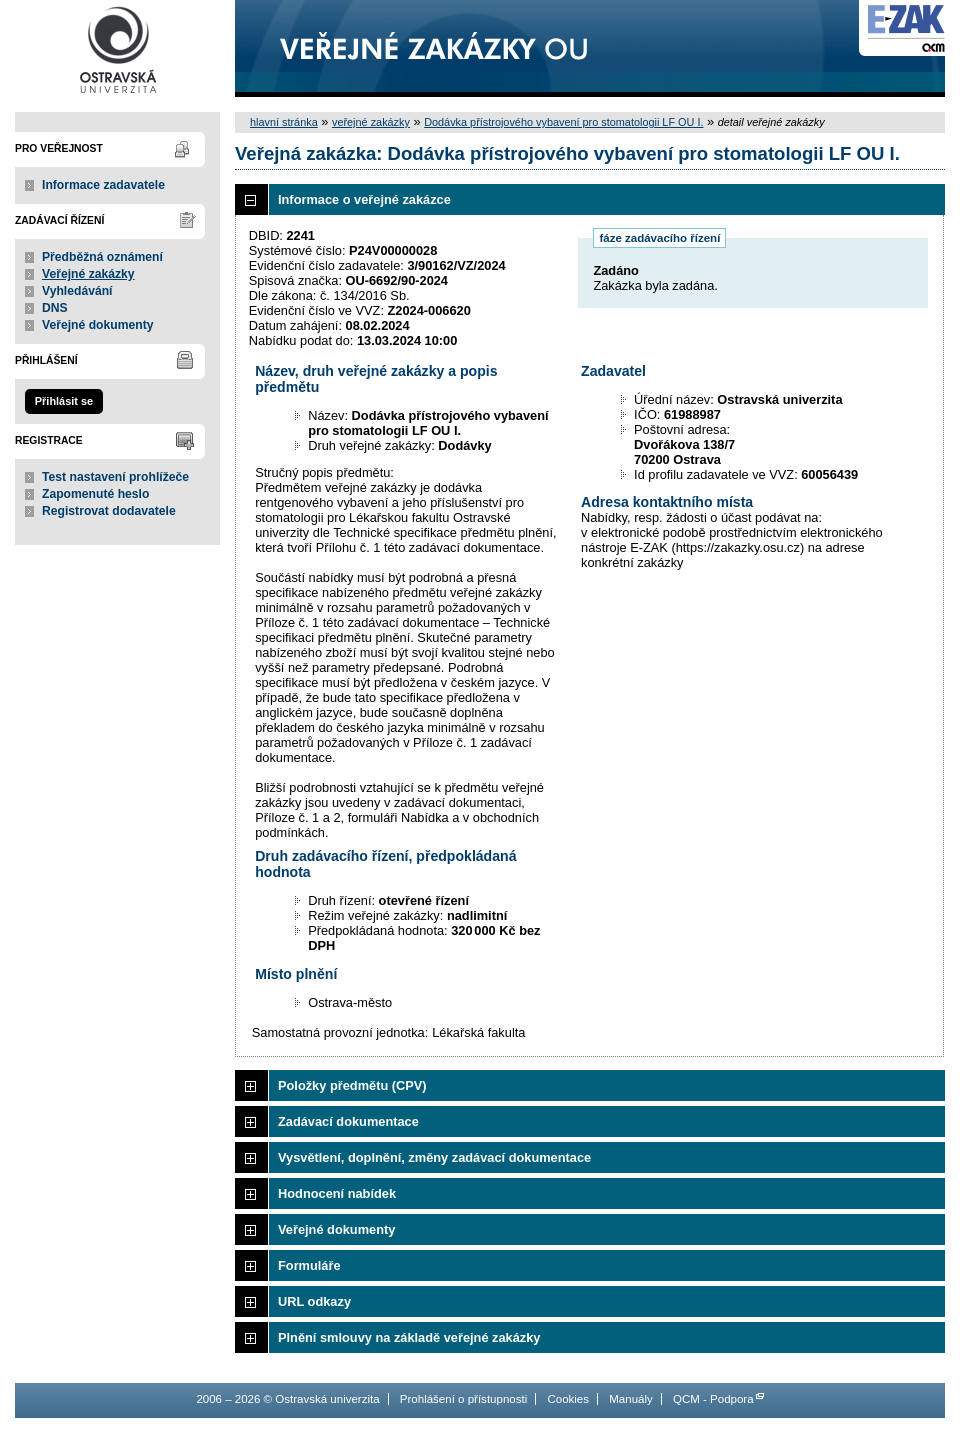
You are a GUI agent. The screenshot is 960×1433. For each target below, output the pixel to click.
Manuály (631, 1399)
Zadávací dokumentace (348, 1121)
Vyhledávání (77, 291)
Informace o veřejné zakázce (364, 199)
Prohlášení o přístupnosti (463, 1399)
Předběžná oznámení (102, 257)
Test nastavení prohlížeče (115, 477)
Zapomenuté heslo (95, 494)
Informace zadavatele (103, 185)
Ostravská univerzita (117, 48)
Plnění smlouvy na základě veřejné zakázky (409, 1337)
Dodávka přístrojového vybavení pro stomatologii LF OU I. (563, 122)
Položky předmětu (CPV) (352, 1085)
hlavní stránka (284, 122)
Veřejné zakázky (88, 274)
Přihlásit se (64, 401)
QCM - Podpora (713, 1399)
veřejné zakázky (371, 122)
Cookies (568, 1399)
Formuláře (309, 1265)
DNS (55, 308)
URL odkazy (314, 1301)
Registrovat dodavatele (109, 511)
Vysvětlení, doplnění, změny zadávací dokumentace (434, 1157)
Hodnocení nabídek (337, 1193)
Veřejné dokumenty (97, 325)
